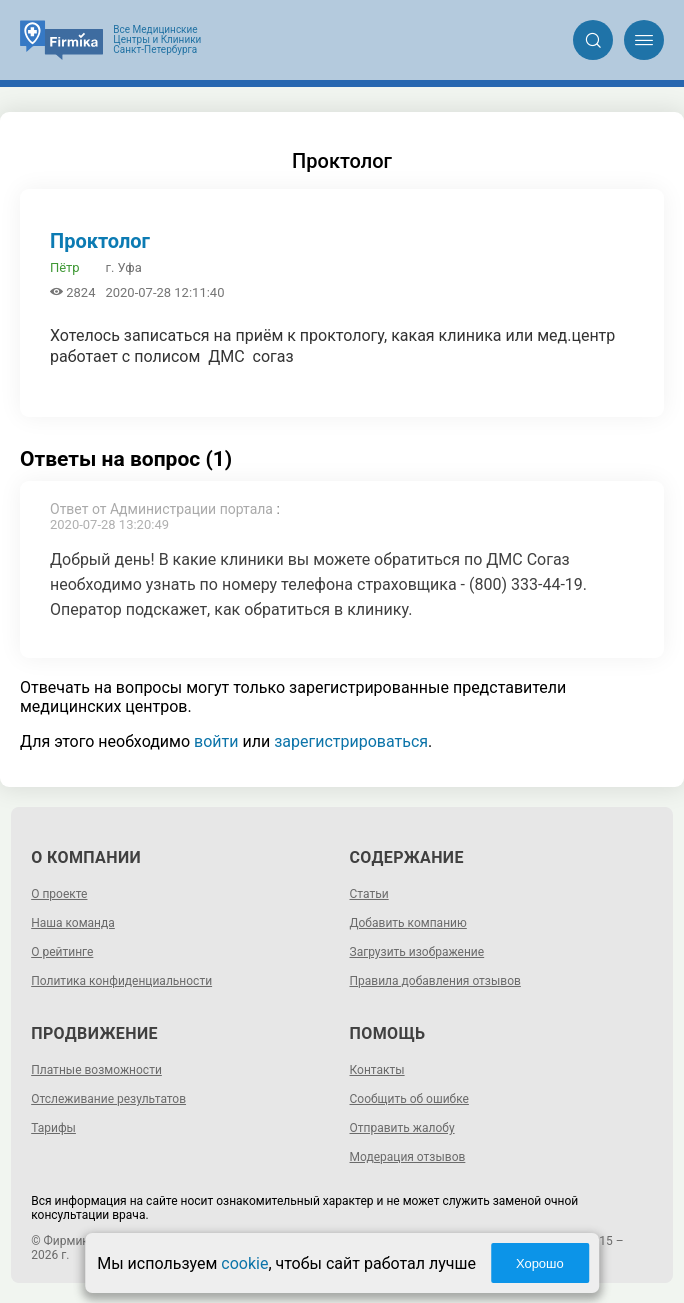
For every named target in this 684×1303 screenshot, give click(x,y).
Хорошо (540, 1263)
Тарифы (53, 1128)
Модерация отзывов (408, 1157)
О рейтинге (62, 952)
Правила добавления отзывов (435, 981)
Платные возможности (96, 1070)
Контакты (377, 1070)
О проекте (59, 894)
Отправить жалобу (402, 1128)
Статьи (369, 894)
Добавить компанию (408, 923)
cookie (244, 1263)
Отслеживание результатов (108, 1099)
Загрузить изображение (417, 952)
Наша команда (73, 923)
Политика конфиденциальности (121, 981)
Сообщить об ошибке (409, 1099)
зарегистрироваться (351, 741)
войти (216, 741)
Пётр (65, 267)
